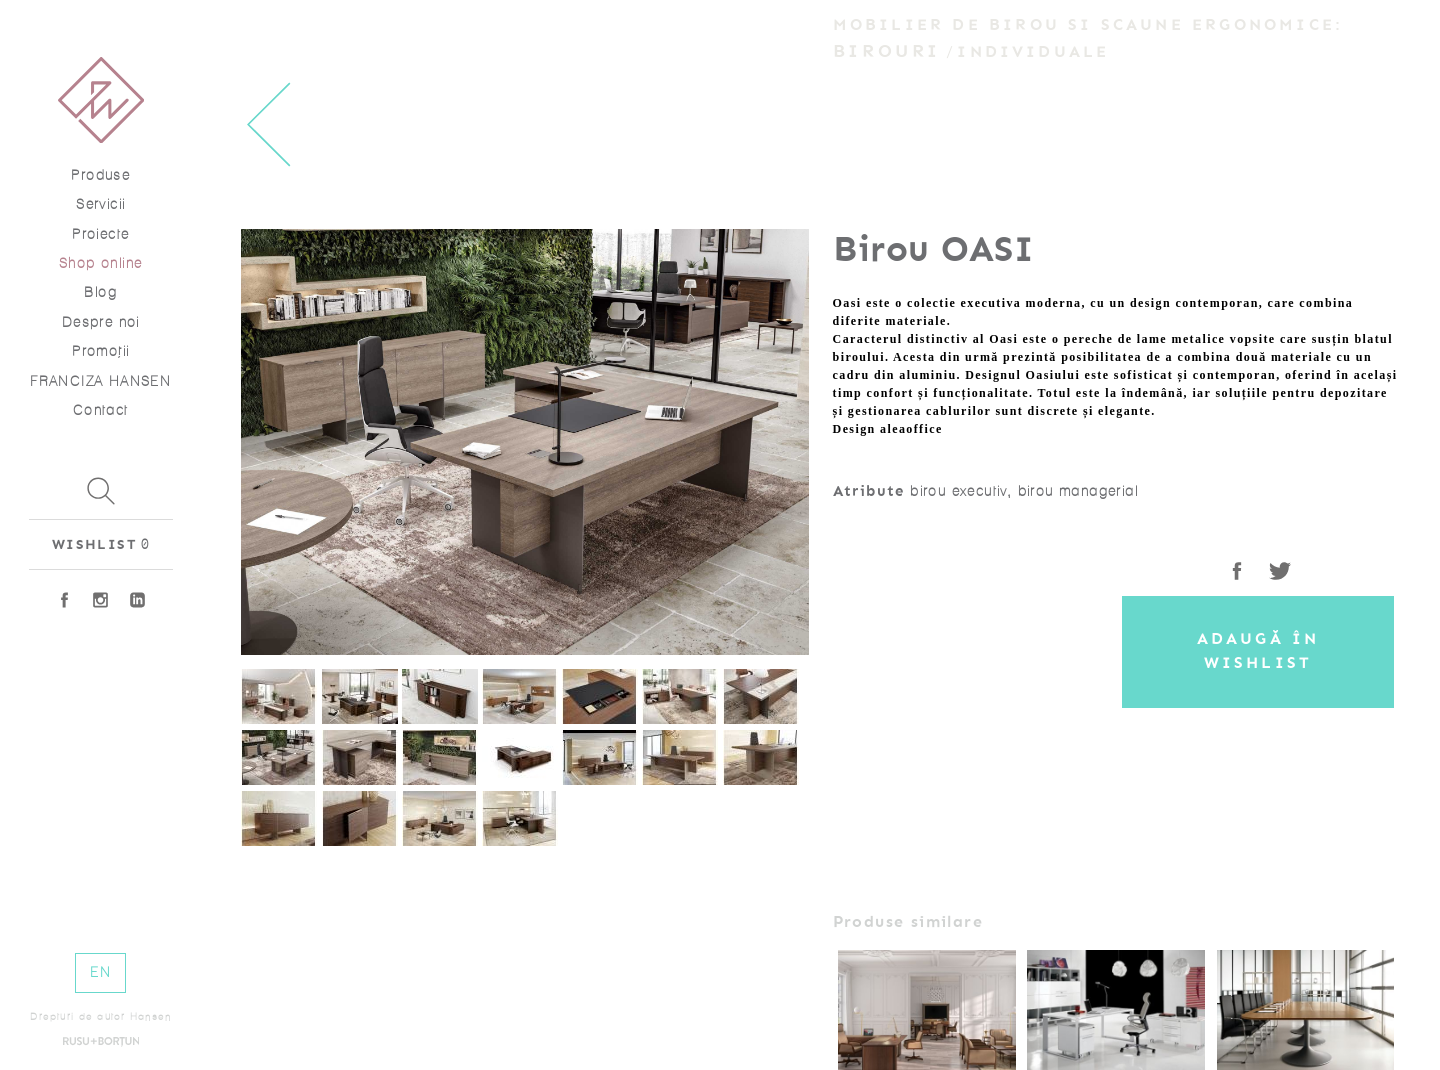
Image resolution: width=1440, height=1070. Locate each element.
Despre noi (101, 322)
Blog (100, 292)
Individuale (1033, 52)
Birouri (887, 51)
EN (100, 972)
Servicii (100, 204)
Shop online (100, 263)
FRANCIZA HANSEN (100, 381)
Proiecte (100, 234)
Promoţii (100, 351)
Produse (100, 175)
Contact (101, 410)
